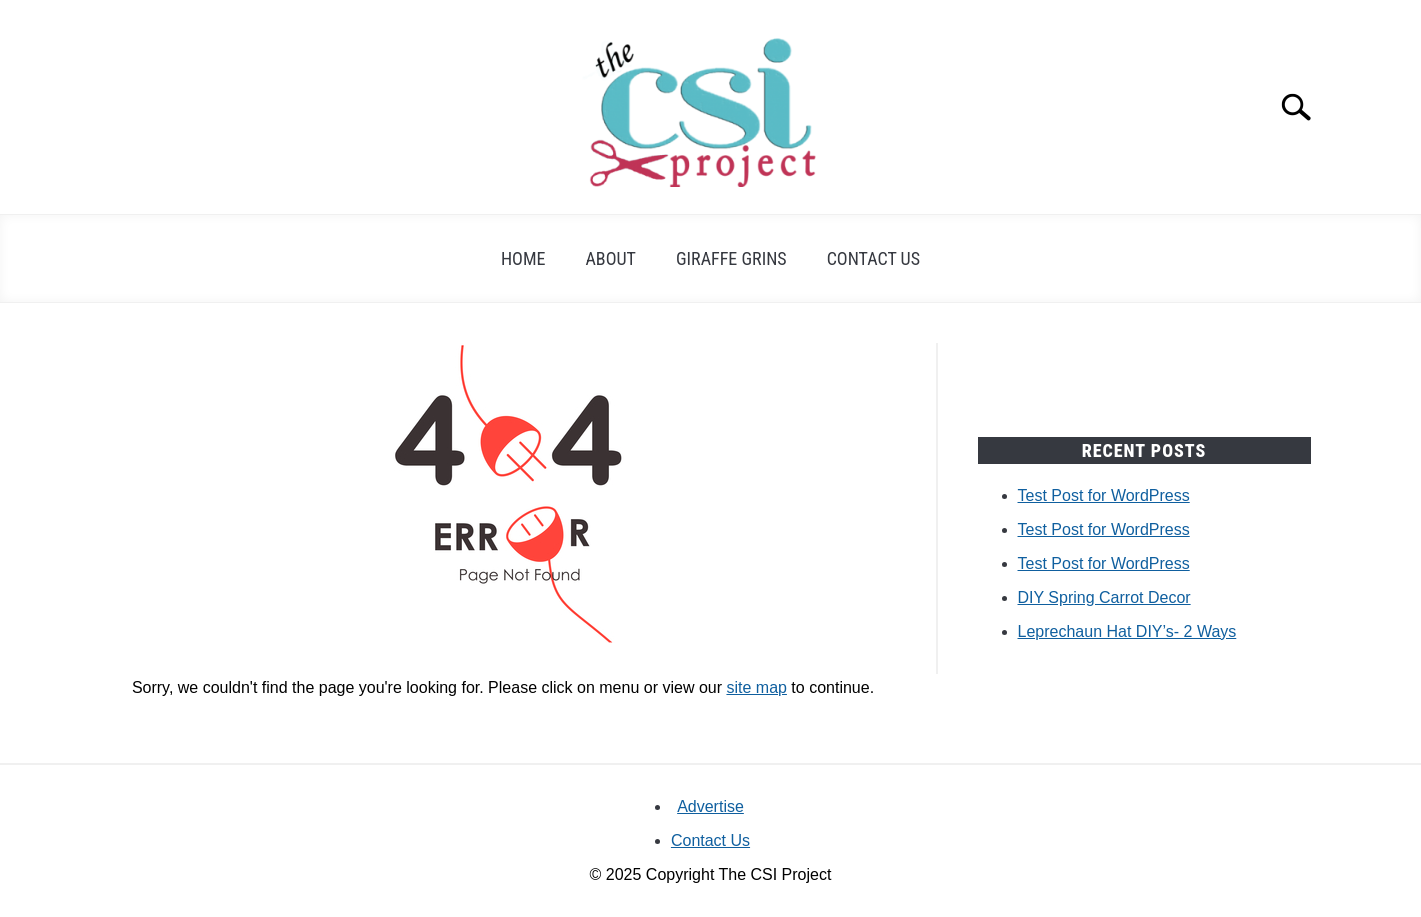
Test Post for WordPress (1104, 495)
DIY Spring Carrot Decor (1104, 597)
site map (756, 687)
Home (523, 258)
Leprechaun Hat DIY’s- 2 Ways (1127, 631)
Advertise (710, 806)
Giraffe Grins (731, 258)
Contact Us (873, 258)
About (610, 258)
